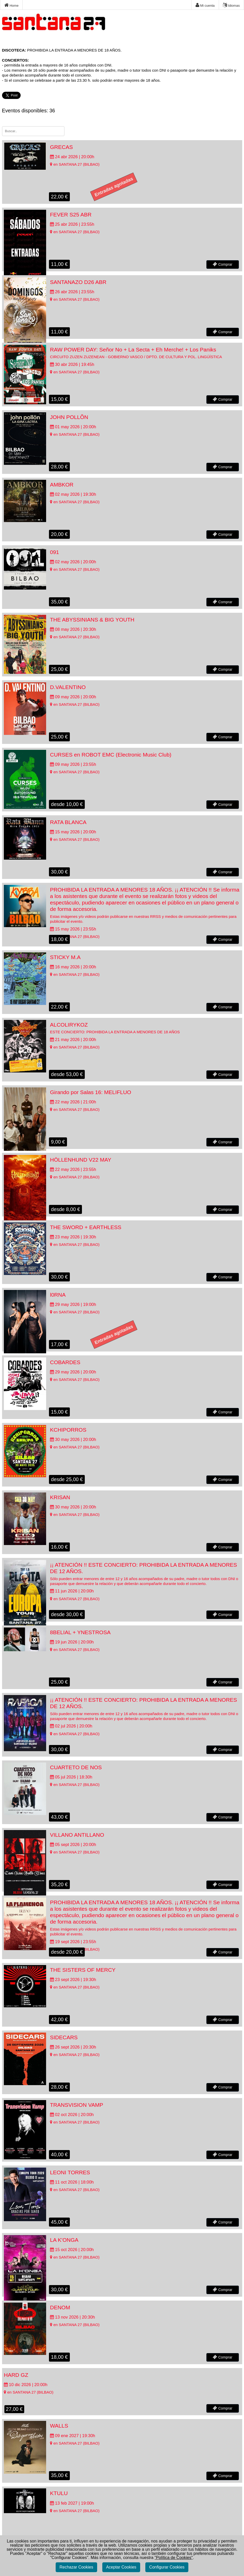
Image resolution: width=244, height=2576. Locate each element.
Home (11, 5)
